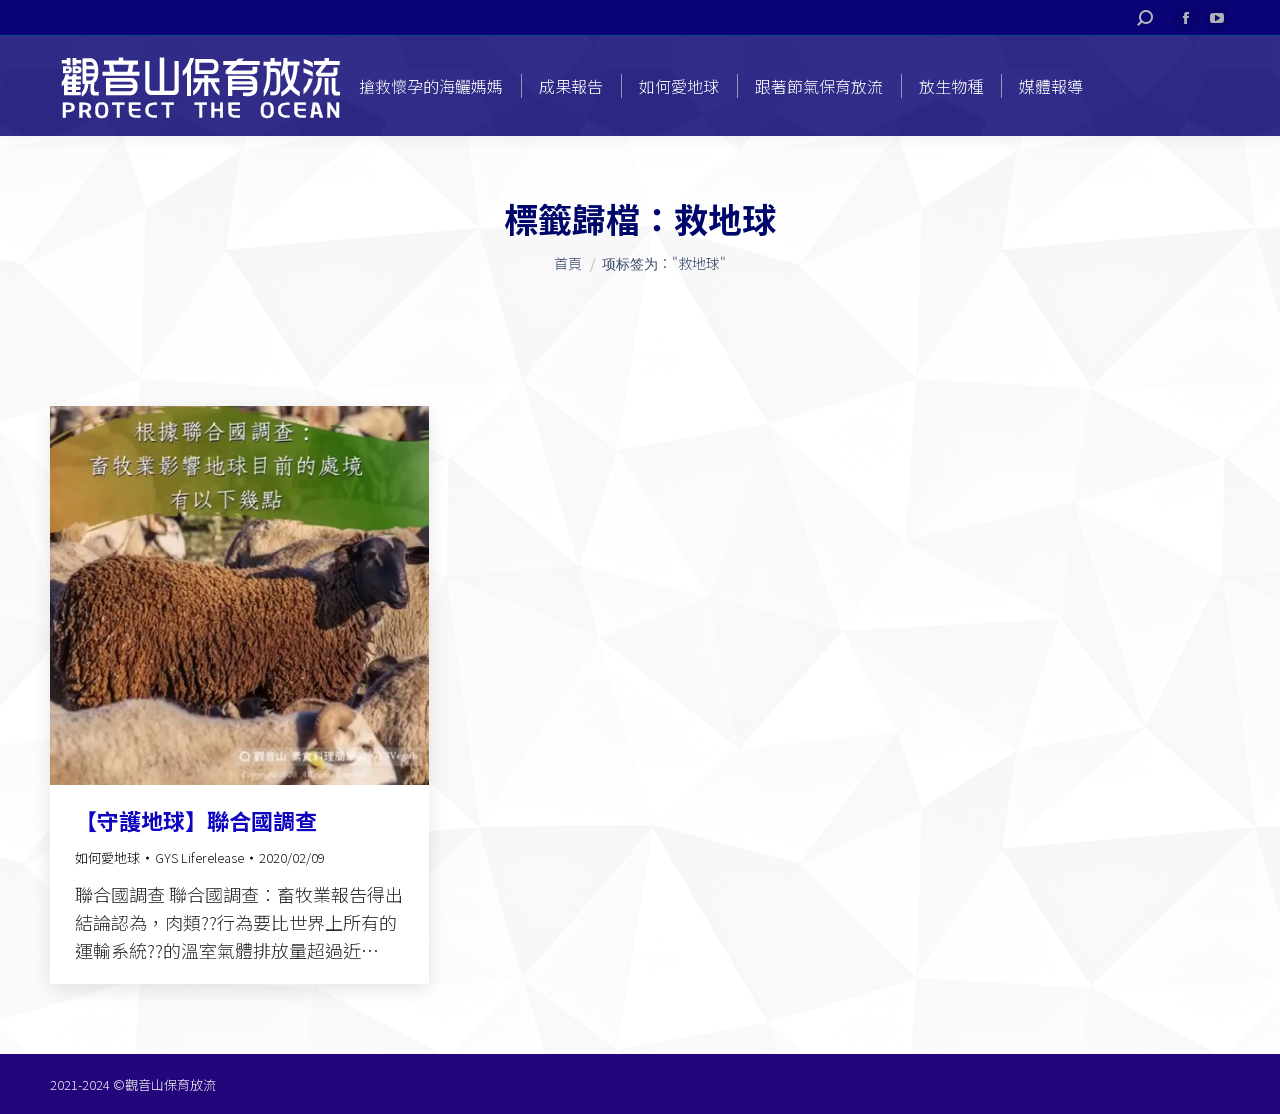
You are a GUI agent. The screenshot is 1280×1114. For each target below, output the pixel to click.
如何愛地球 (107, 857)
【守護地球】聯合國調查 (196, 820)
